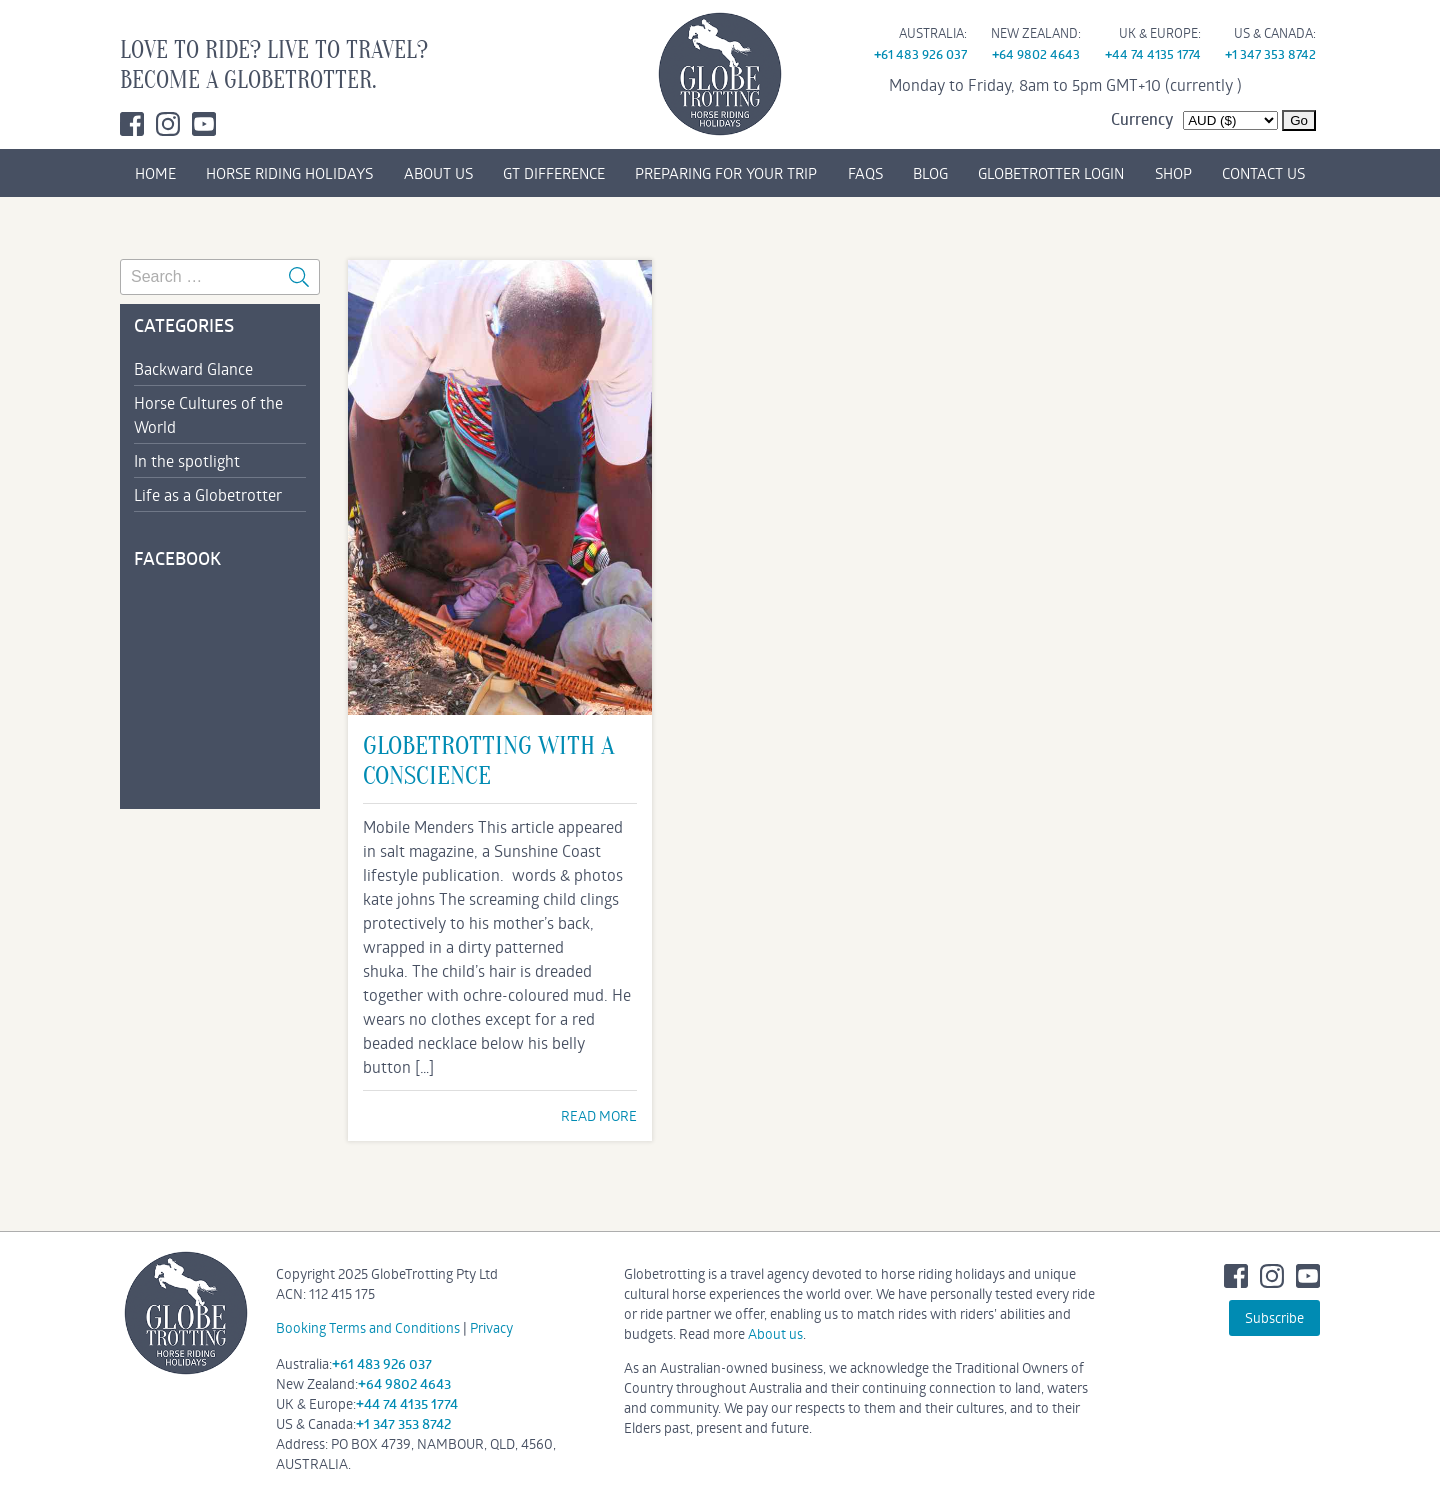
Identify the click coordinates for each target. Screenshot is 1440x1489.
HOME (155, 173)
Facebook (132, 124)
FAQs (865, 173)
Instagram (168, 124)
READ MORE (599, 1115)
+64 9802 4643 (1036, 54)
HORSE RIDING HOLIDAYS (289, 173)
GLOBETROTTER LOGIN (1051, 173)
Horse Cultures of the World (208, 414)
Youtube (204, 124)
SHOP (1173, 173)
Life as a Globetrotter (208, 494)
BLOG (930, 173)
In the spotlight (187, 460)
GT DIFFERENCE (554, 173)
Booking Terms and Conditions (368, 1327)
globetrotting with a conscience (489, 761)
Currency (1142, 119)
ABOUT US (438, 173)
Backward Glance (193, 368)
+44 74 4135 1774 (1153, 54)
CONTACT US (1263, 173)
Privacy (491, 1327)
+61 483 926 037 (920, 54)
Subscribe (1274, 1317)
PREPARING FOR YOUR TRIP (726, 173)
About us (775, 1333)
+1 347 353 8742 (1270, 54)
